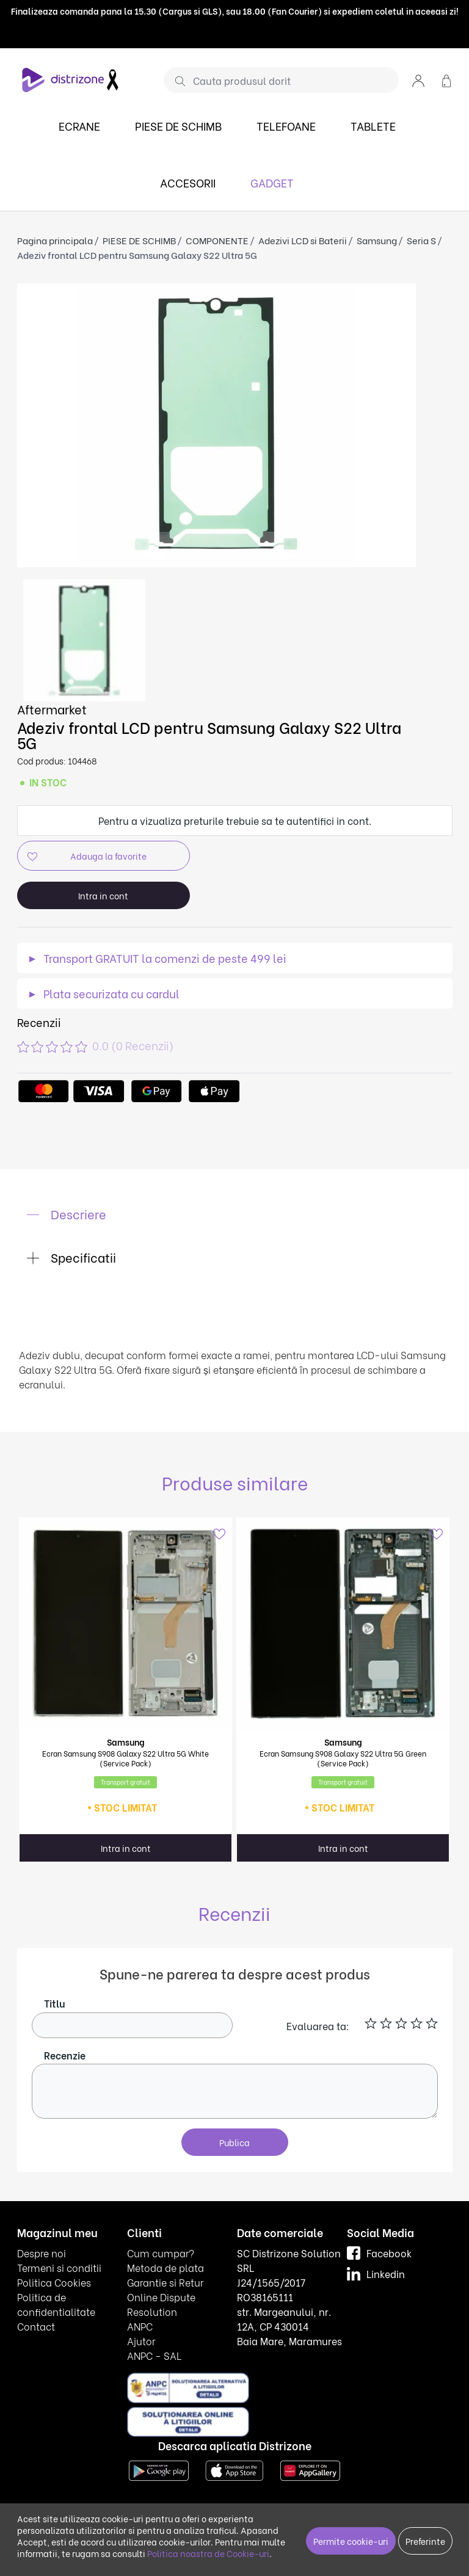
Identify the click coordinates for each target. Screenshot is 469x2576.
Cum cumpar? (160, 2253)
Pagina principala (55, 240)
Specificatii (72, 1257)
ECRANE (79, 125)
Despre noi (41, 2253)
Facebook (379, 2253)
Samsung (377, 240)
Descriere (67, 1213)
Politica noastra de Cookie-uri (208, 2553)
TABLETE (373, 125)
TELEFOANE (286, 125)
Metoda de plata (165, 2267)
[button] (418, 80)
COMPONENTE (217, 240)
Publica (234, 2142)
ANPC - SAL (154, 2355)
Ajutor (141, 2341)
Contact (36, 2326)
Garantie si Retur (165, 2282)
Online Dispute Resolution (161, 2304)
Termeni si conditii (59, 2267)
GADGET (272, 182)
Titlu (54, 2003)
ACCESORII (188, 182)
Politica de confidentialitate (56, 2304)
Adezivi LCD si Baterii (302, 240)
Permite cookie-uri (350, 2540)
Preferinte (425, 2540)
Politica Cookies (54, 2282)
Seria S (421, 240)
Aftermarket (52, 708)
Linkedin (376, 2273)
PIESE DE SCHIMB (178, 125)
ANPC (140, 2326)
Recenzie (64, 2055)
